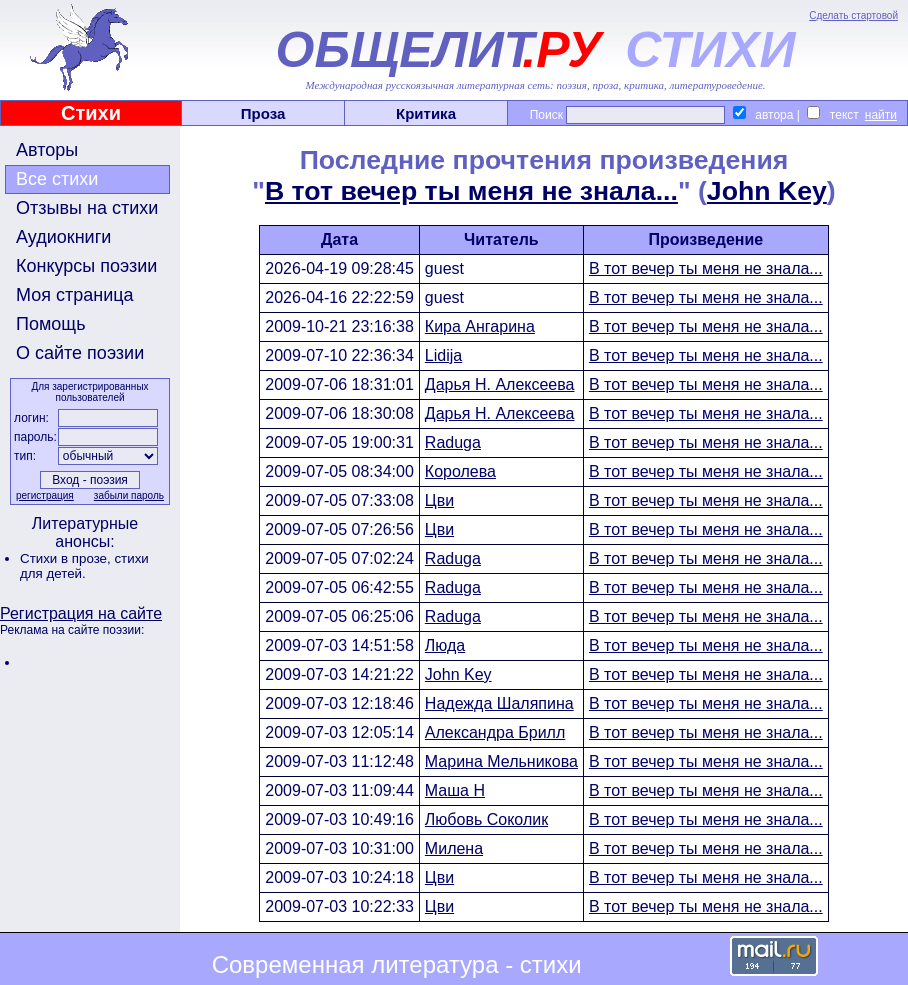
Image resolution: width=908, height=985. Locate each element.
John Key (767, 191)
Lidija (443, 355)
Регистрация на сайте (81, 613)
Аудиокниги (63, 237)
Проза (263, 113)
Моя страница (75, 295)
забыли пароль (129, 495)
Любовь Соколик (486, 819)
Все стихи (57, 179)
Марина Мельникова (501, 761)
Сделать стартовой (853, 15)
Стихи (91, 113)
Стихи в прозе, (67, 558)
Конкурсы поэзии (86, 266)
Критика (426, 113)
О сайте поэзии (80, 353)
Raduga (453, 442)
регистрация (45, 495)
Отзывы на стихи (87, 208)
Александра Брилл (495, 732)
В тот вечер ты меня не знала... (471, 191)
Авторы (47, 150)
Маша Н (455, 790)
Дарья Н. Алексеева (500, 384)
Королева (460, 471)
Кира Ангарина (480, 326)
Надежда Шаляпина (499, 703)
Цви (439, 500)
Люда (445, 645)
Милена (454, 848)
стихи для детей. (84, 566)
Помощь (51, 324)
